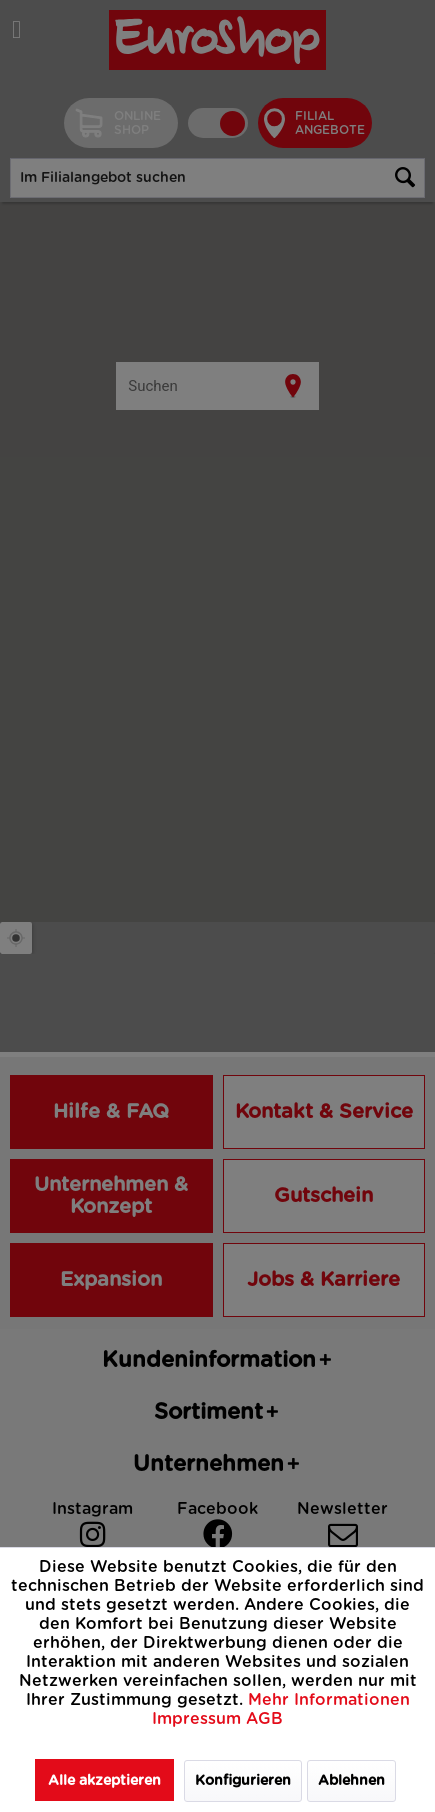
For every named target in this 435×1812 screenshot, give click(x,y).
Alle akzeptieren (104, 1781)
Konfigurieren (243, 1781)
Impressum (199, 1719)
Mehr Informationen (329, 1700)
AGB (264, 1719)
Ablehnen (351, 1781)
